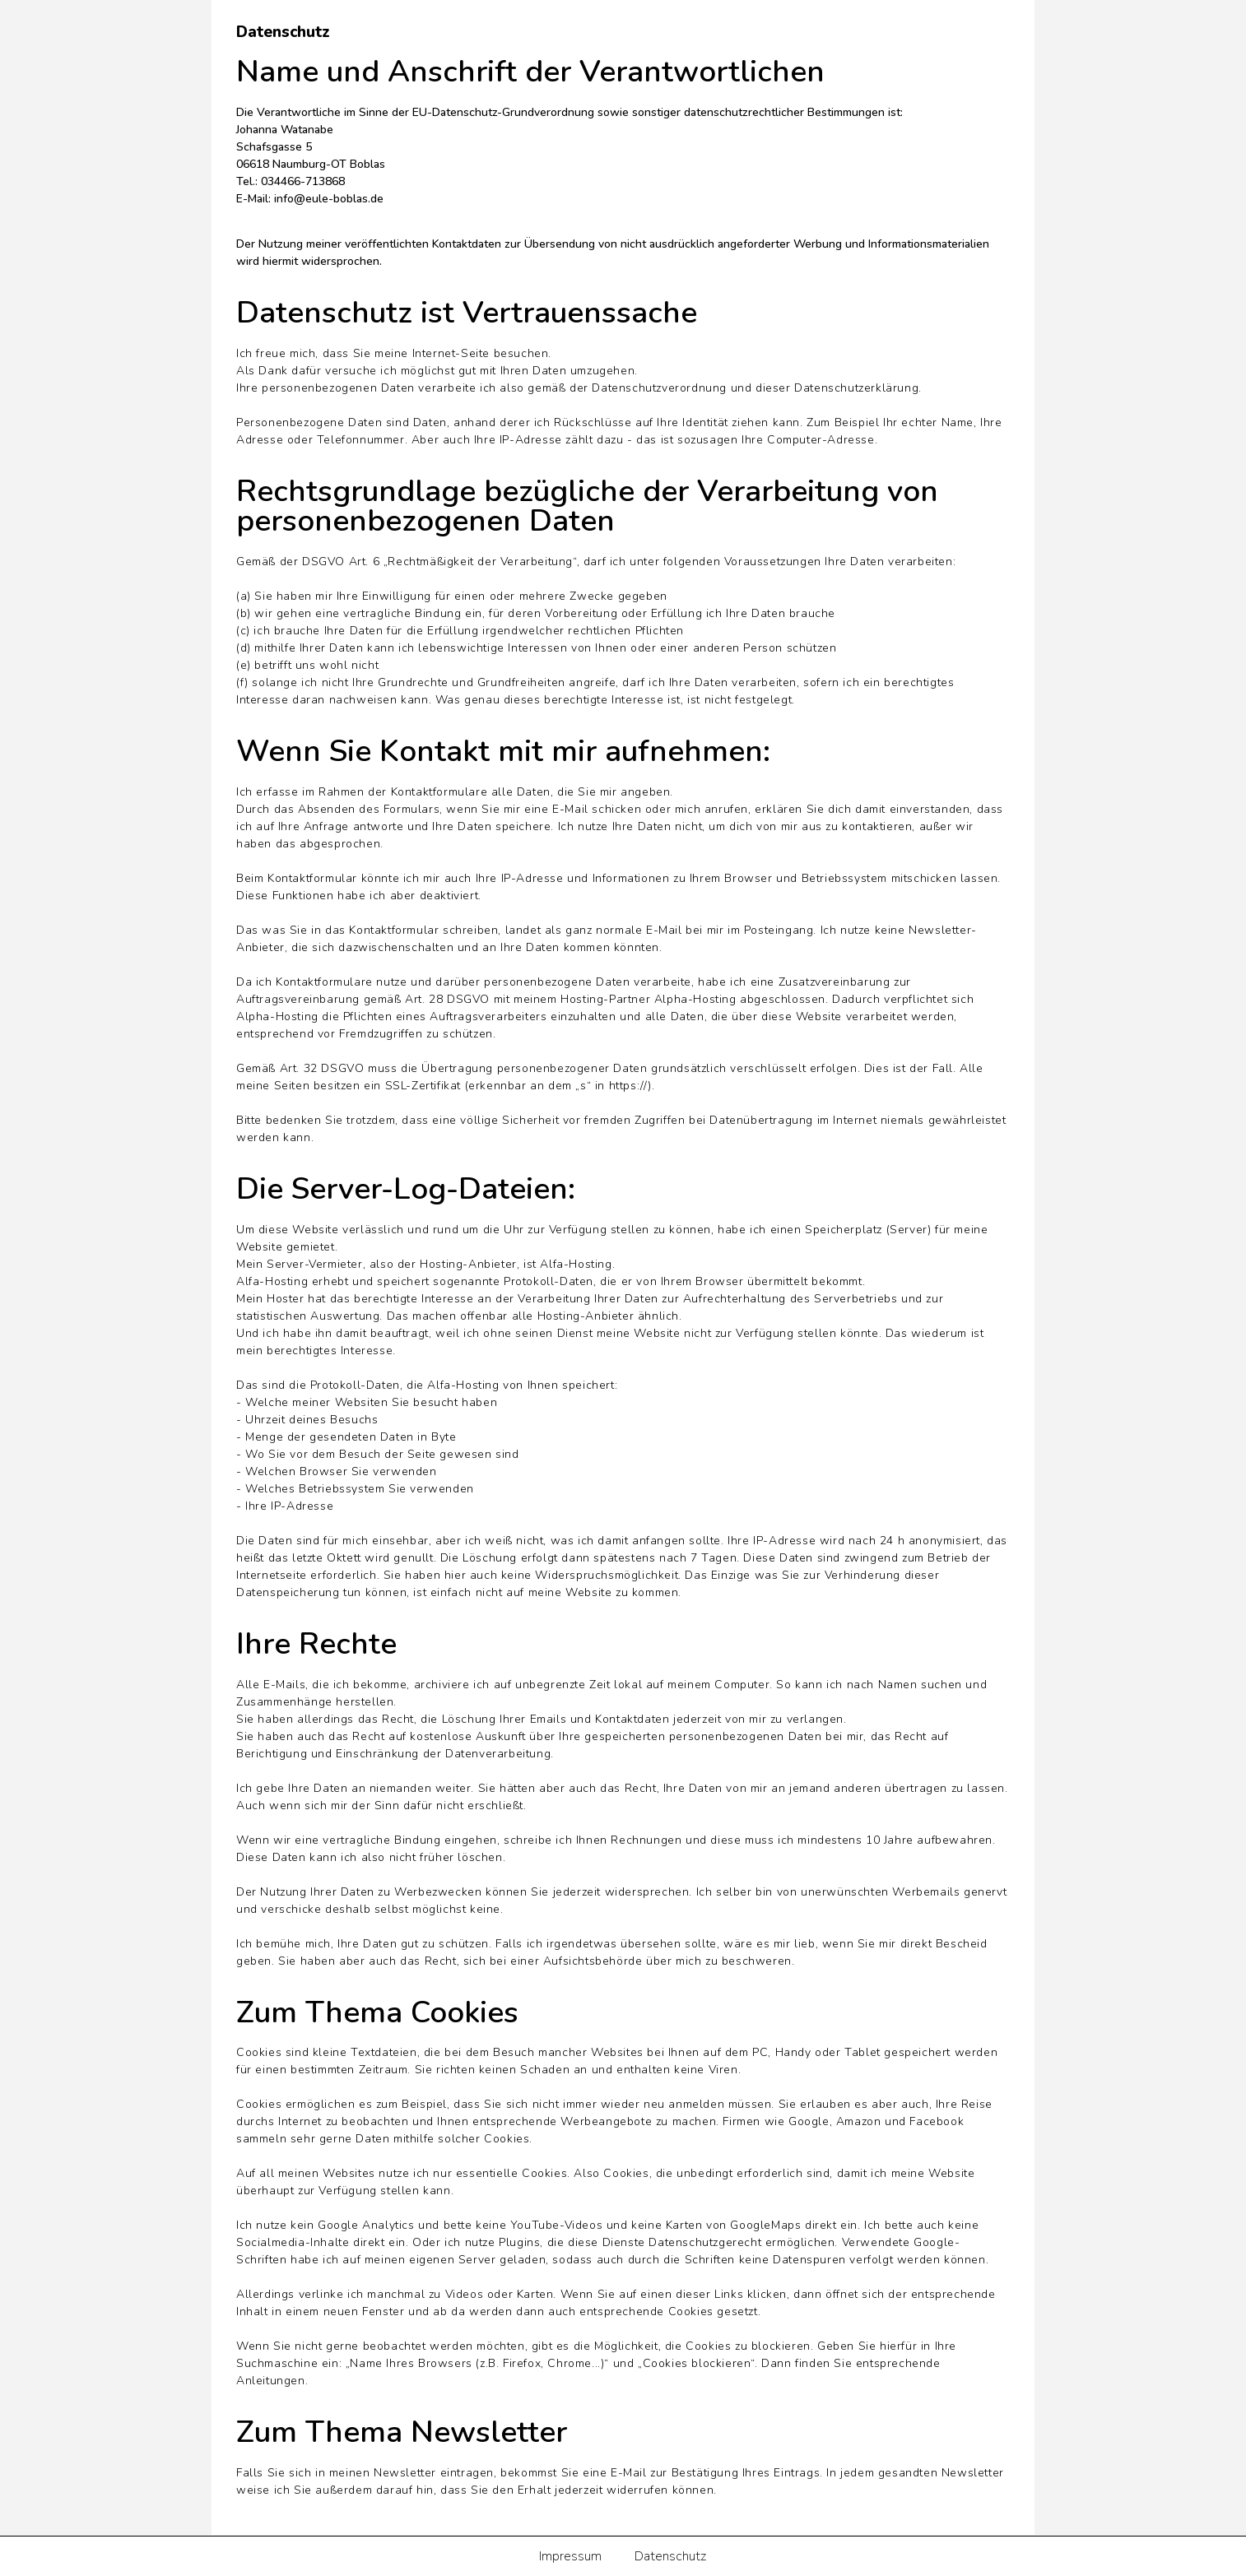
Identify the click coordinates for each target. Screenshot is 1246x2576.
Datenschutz (670, 2556)
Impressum (570, 2556)
